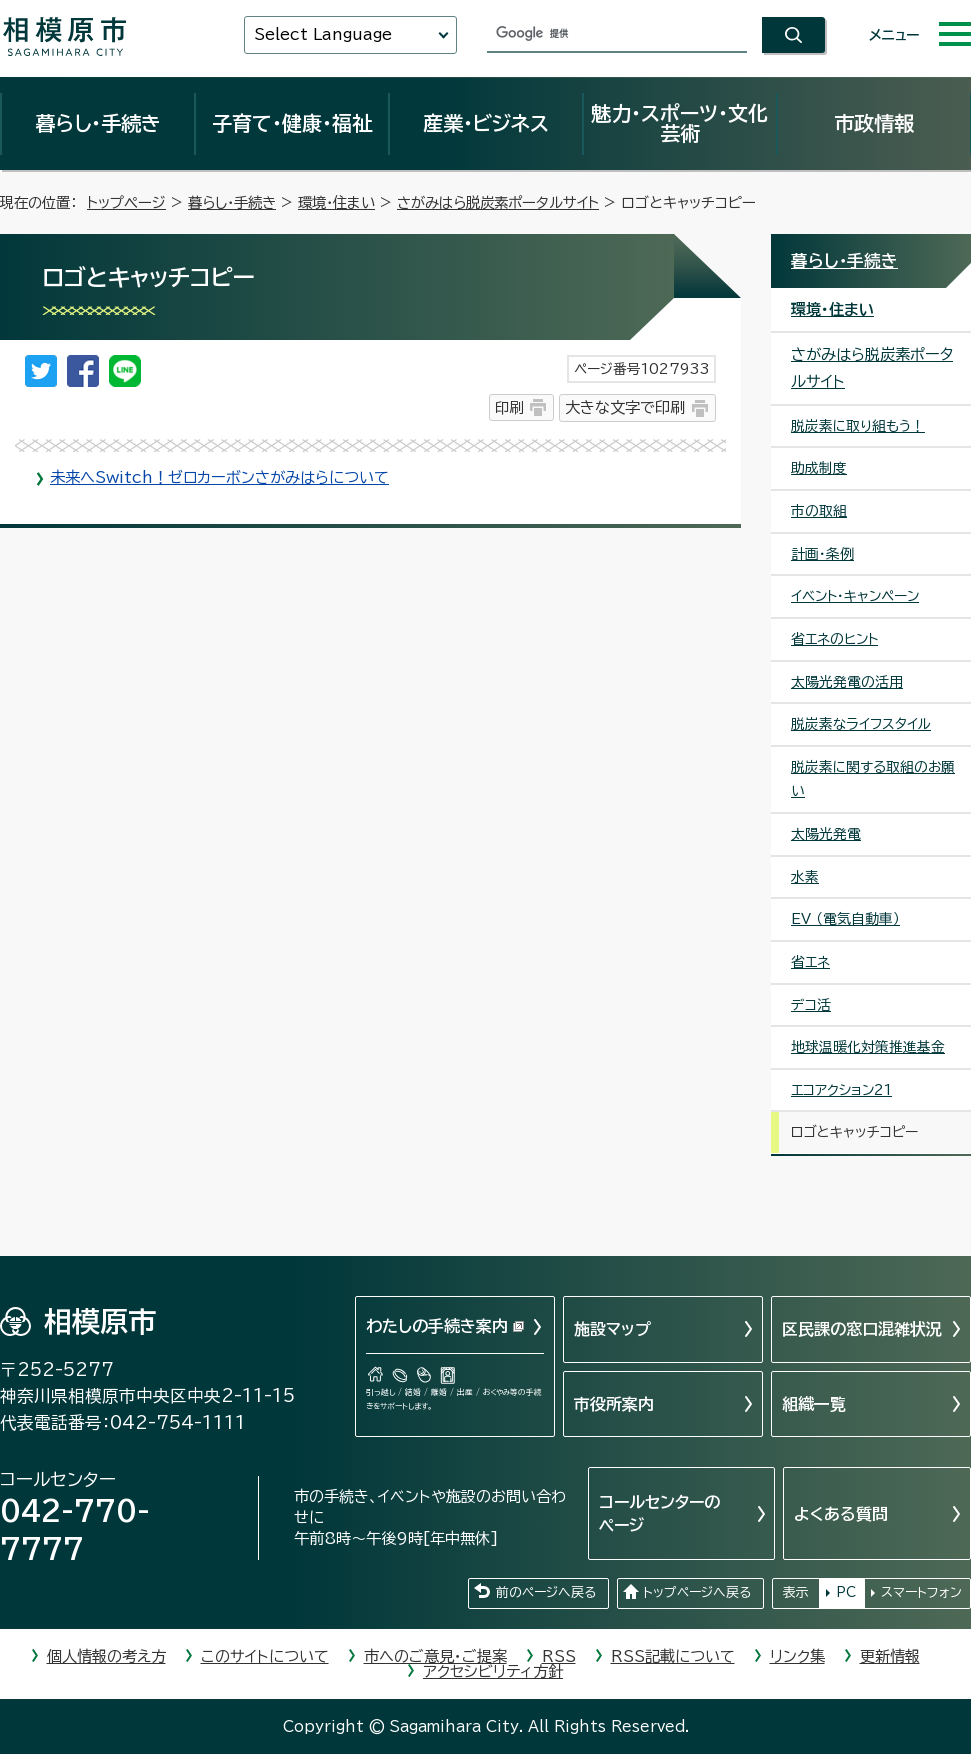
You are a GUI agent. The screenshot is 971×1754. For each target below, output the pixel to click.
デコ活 (811, 1005)
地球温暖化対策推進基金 (868, 1047)
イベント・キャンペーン (855, 596)
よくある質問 (841, 1514)
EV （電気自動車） (845, 919)
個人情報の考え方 (106, 1656)
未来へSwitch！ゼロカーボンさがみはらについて (219, 477)
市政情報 (874, 123)
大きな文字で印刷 (625, 407)
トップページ (126, 202)
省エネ (810, 962)
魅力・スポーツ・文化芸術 (679, 123)
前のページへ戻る (546, 1592)
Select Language (323, 34)
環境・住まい (336, 202)
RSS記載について (673, 1656)
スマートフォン (921, 1592)
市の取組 (819, 511)
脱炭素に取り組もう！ (858, 426)
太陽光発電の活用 (847, 682)
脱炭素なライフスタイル (861, 724)
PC (846, 1592)
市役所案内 (614, 1404)
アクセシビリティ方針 (493, 1671)
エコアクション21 (841, 1090)
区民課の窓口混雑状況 (862, 1329)
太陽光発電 (826, 834)
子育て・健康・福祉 (292, 123)
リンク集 (797, 1656)
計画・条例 (822, 554)
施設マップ (612, 1329)
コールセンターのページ (659, 1513)
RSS (559, 1656)
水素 (805, 877)
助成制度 (819, 468)
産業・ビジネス (486, 123)
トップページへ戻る (697, 1592)
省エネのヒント (834, 639)
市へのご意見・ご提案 (435, 1656)
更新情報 (890, 1656)
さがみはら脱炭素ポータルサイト (498, 202)
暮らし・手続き (98, 123)
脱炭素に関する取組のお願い (873, 779)
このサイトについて (265, 1656)
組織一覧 (814, 1404)
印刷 (509, 407)
